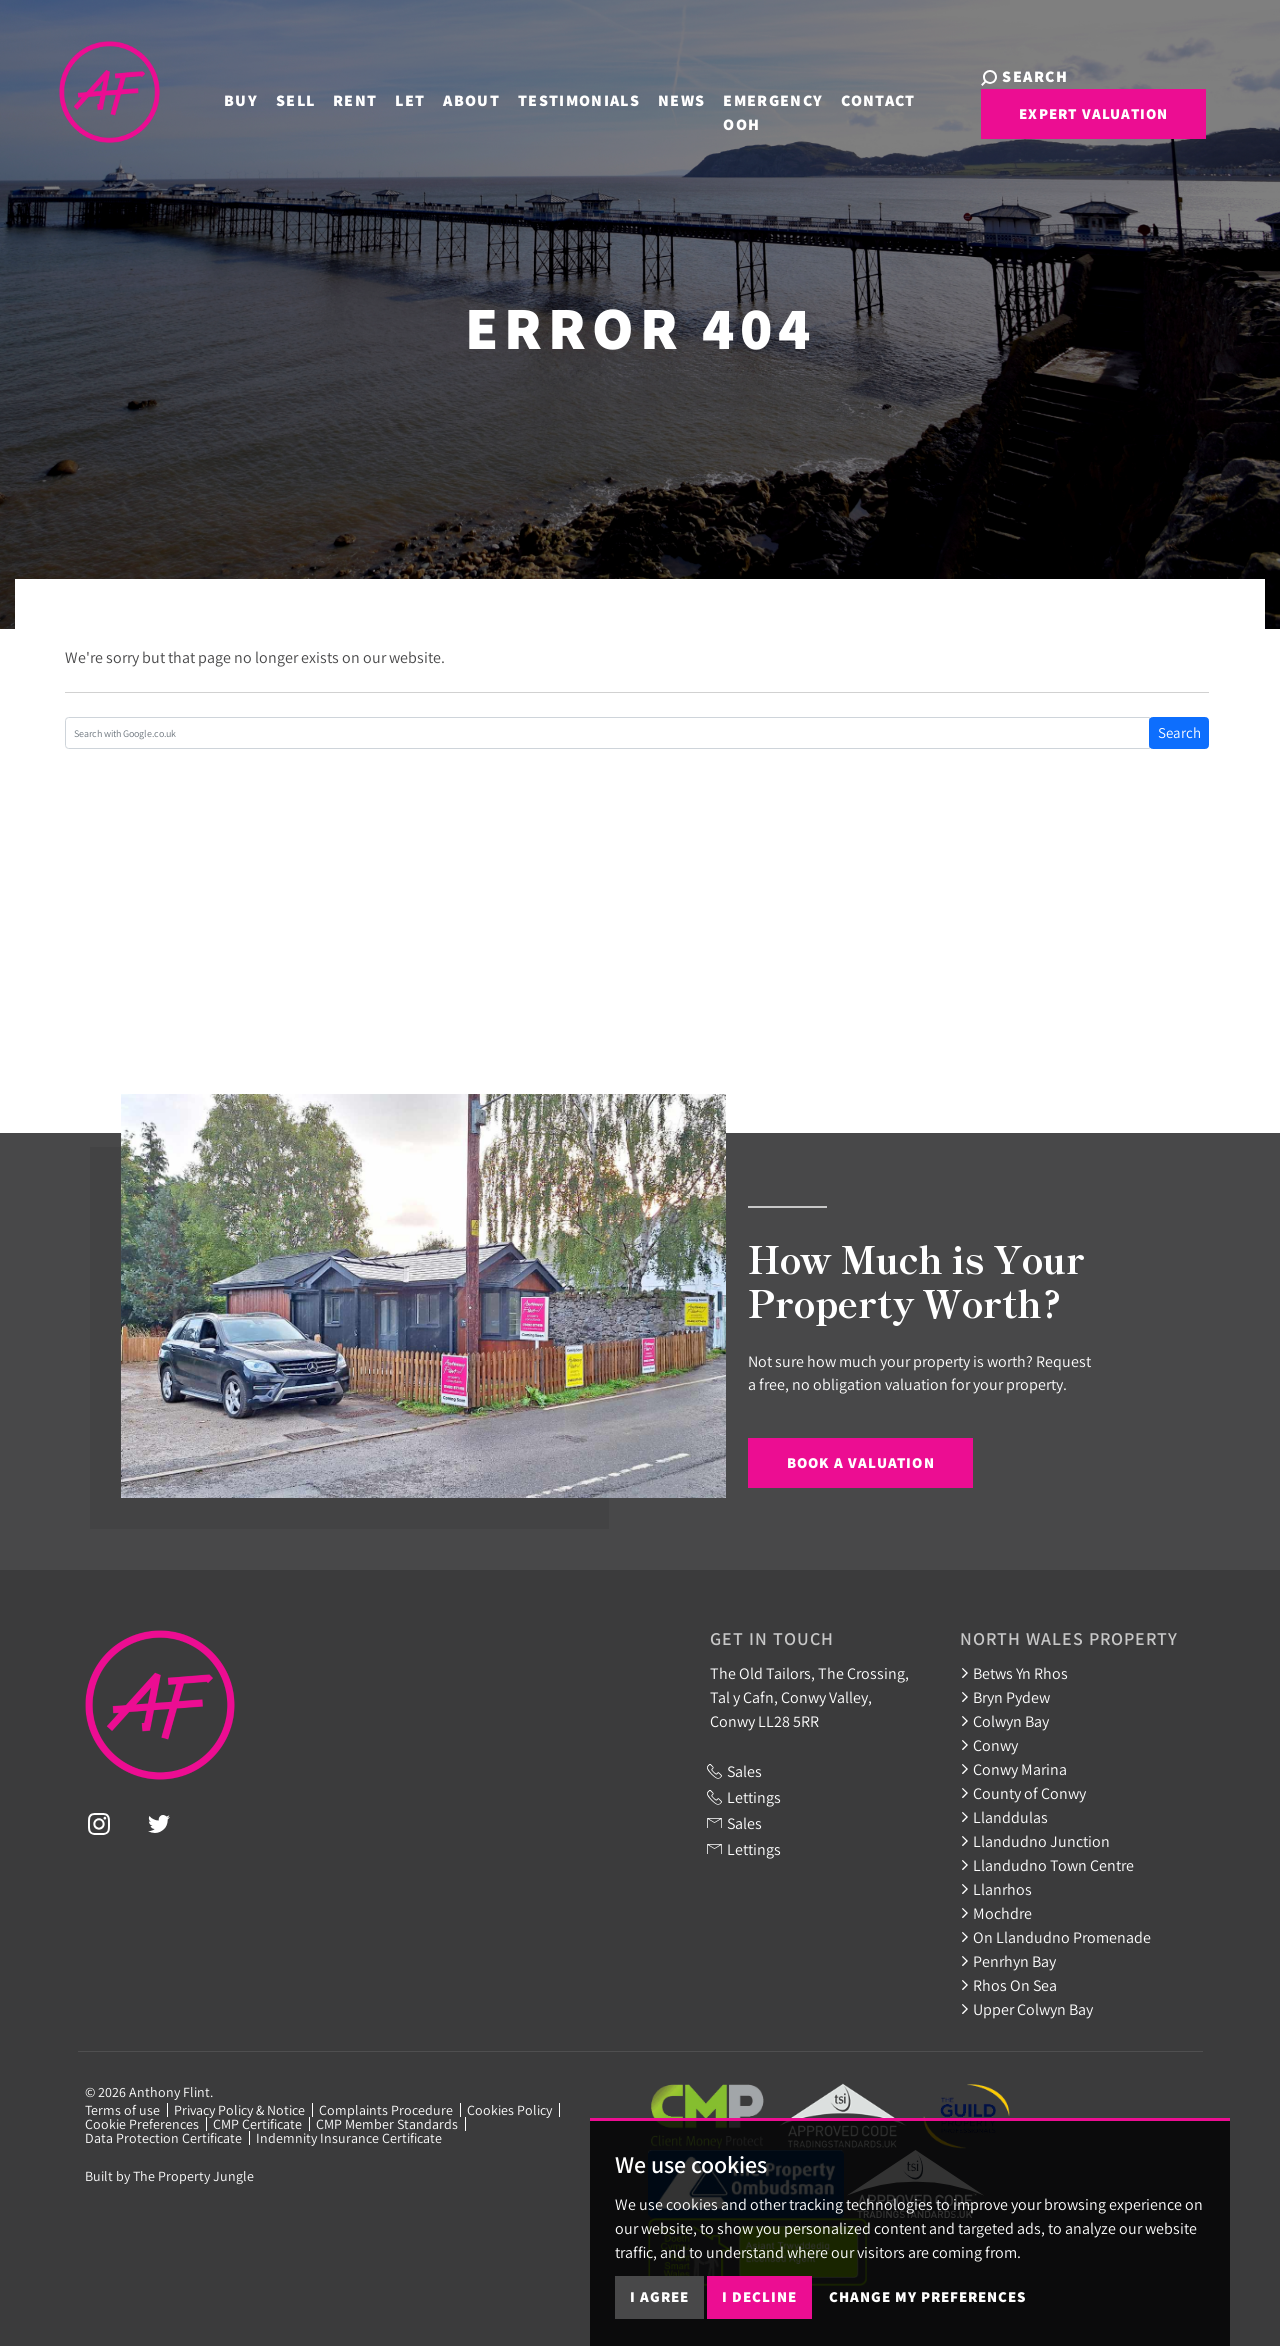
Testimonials (550, 97)
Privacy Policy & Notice (239, 2110)
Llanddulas (1004, 1817)
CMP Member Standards (387, 2124)
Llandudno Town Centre (1047, 1865)
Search (1179, 732)
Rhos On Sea (1008, 1985)
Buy (212, 97)
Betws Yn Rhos (1014, 1673)
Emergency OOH (744, 109)
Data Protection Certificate (163, 2138)
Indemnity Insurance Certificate (349, 2138)
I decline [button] (759, 2296)
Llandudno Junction (1035, 1841)
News (652, 97)
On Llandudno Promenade (1055, 1937)
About (442, 97)
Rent (326, 97)
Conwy (989, 1745)
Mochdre (996, 1913)
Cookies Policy (509, 2110)
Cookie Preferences (142, 2124)
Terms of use (122, 2110)
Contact (849, 97)
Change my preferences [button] (927, 2296)
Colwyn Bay (1004, 1721)
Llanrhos (996, 1889)
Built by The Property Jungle (169, 2176)
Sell (266, 97)
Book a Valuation (861, 1462)
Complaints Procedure (386, 2110)
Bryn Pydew (1005, 1697)
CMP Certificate (257, 2124)
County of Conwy (1023, 1793)
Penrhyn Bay (1008, 1961)
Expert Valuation (1046, 123)
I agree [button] (659, 2296)
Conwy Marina (1013, 1769)
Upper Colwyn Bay (1026, 2009)
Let (381, 97)
